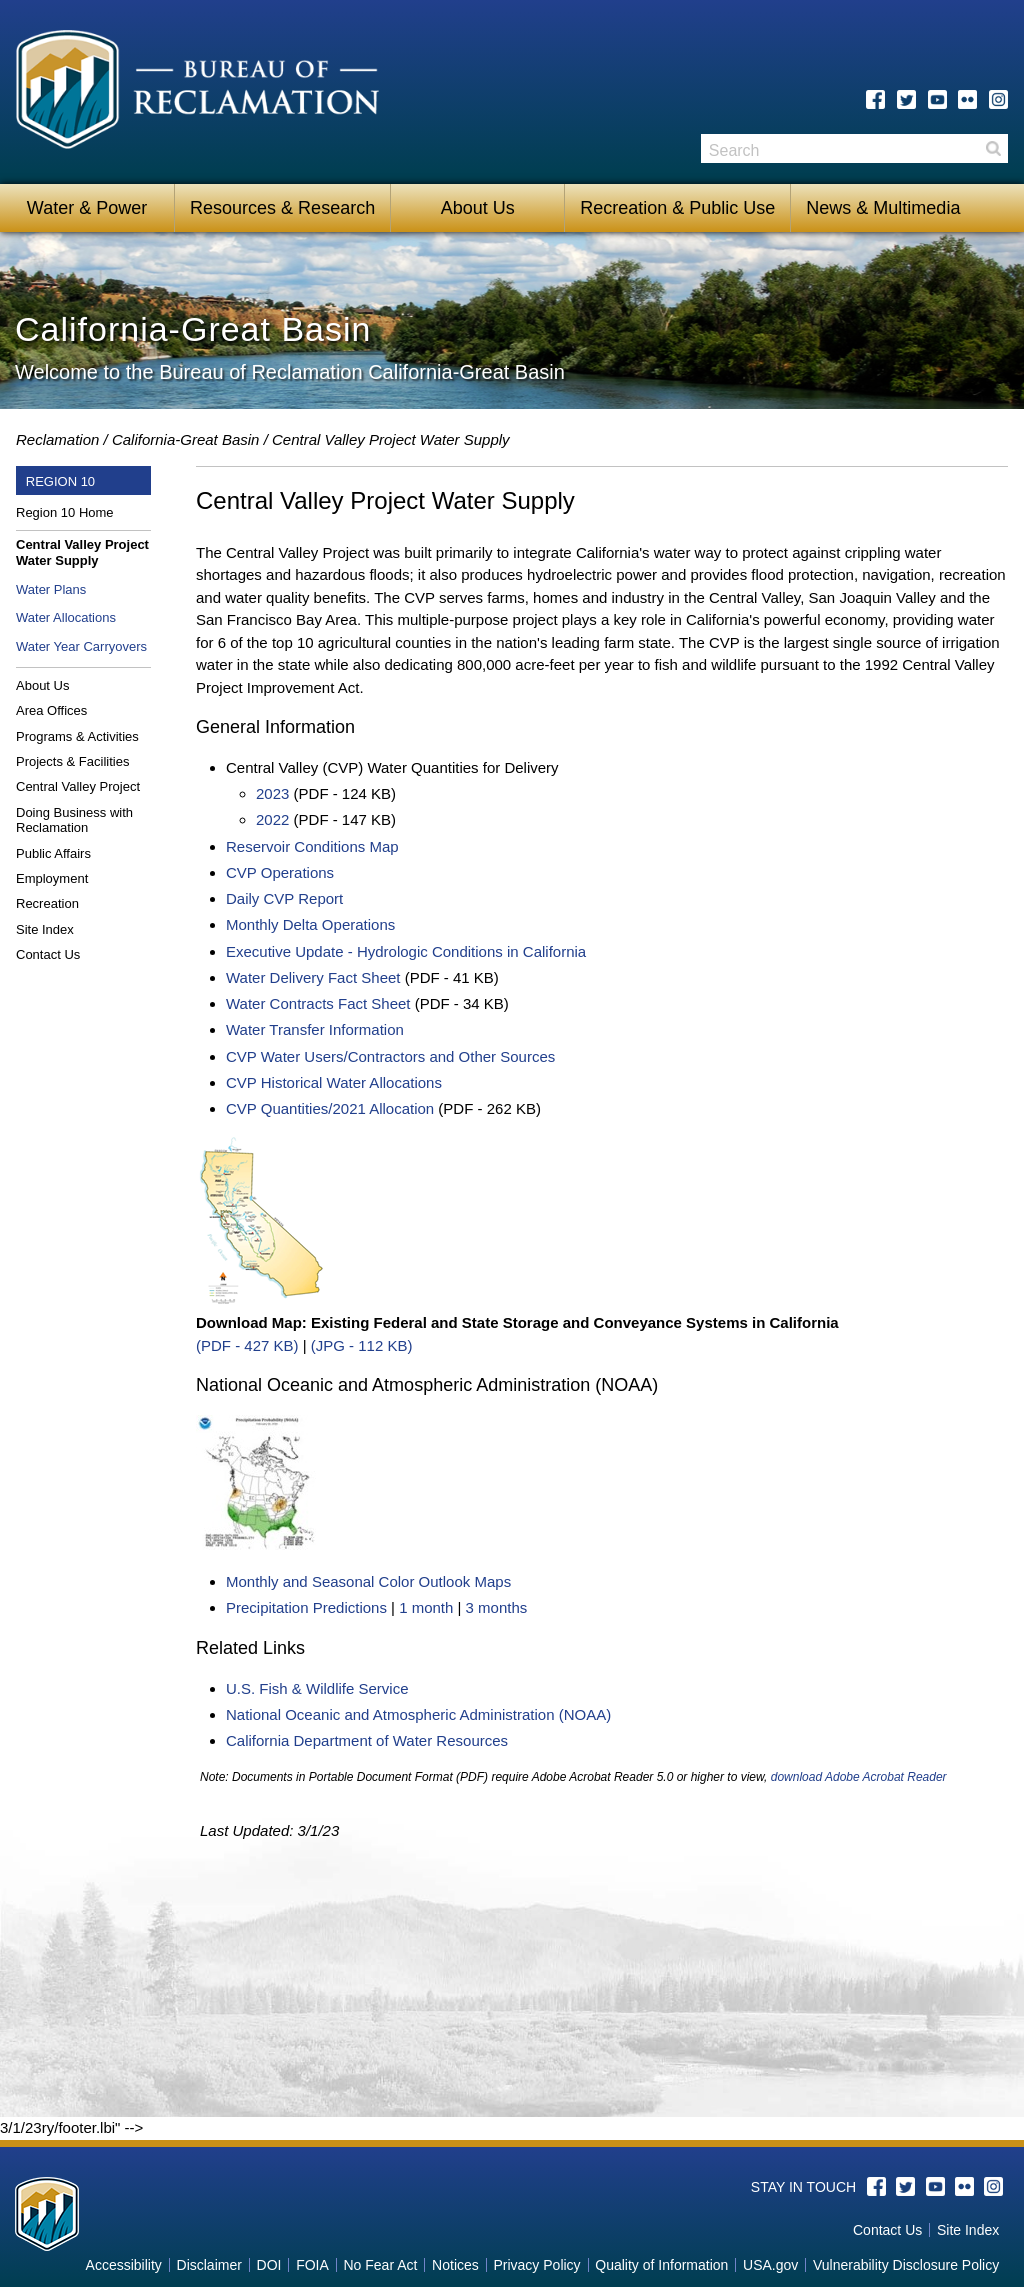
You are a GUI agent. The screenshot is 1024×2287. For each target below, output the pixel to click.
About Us (478, 208)
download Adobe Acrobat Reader (859, 1777)
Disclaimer (209, 2265)
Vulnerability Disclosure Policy (906, 2265)
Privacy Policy (536, 2265)
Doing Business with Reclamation (74, 820)
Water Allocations (66, 617)
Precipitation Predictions (306, 1607)
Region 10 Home (65, 512)
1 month (426, 1607)
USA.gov (770, 2265)
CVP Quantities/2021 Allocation (330, 1108)
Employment (52, 878)
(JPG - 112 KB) (362, 1345)
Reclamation (57, 439)
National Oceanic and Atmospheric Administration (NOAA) (418, 1714)
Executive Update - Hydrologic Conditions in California (406, 951)
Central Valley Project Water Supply (82, 552)
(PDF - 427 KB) (247, 1345)
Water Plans (51, 589)
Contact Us (48, 954)
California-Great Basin (186, 439)
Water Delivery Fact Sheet (313, 977)
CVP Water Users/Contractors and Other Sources (390, 1056)
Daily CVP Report (284, 898)
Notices (455, 2265)
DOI (269, 2265)
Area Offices (51, 710)
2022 (272, 819)
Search (993, 148)
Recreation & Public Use (677, 208)
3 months (497, 1607)
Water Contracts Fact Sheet (318, 1003)
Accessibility (124, 2265)
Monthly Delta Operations (310, 924)
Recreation (47, 903)
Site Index (45, 929)
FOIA (312, 2265)
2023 (272, 793)
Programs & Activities (77, 736)
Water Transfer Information (315, 1029)
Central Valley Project (78, 786)
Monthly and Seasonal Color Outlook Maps (368, 1581)
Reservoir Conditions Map (312, 846)
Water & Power (87, 208)
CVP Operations (280, 872)
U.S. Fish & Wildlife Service (317, 1688)
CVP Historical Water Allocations (334, 1082)
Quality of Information (661, 2265)
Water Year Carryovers (81, 646)
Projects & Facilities (72, 761)
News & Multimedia (883, 208)
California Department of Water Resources (367, 1740)
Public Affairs (53, 853)
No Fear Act (380, 2265)
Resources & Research (282, 208)
